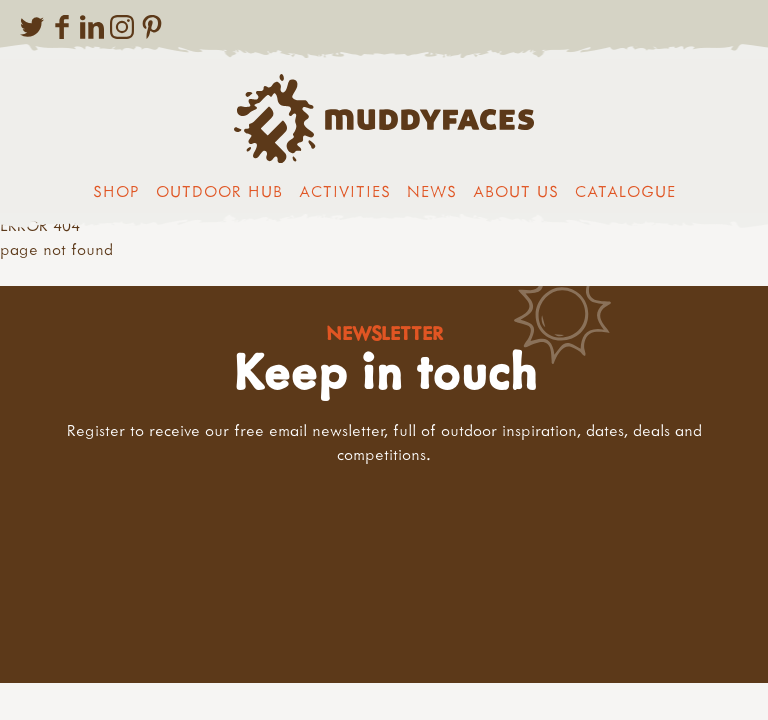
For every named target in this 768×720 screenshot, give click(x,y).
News (432, 191)
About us (516, 191)
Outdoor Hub (219, 191)
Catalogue (625, 191)
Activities (345, 191)
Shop (116, 191)
